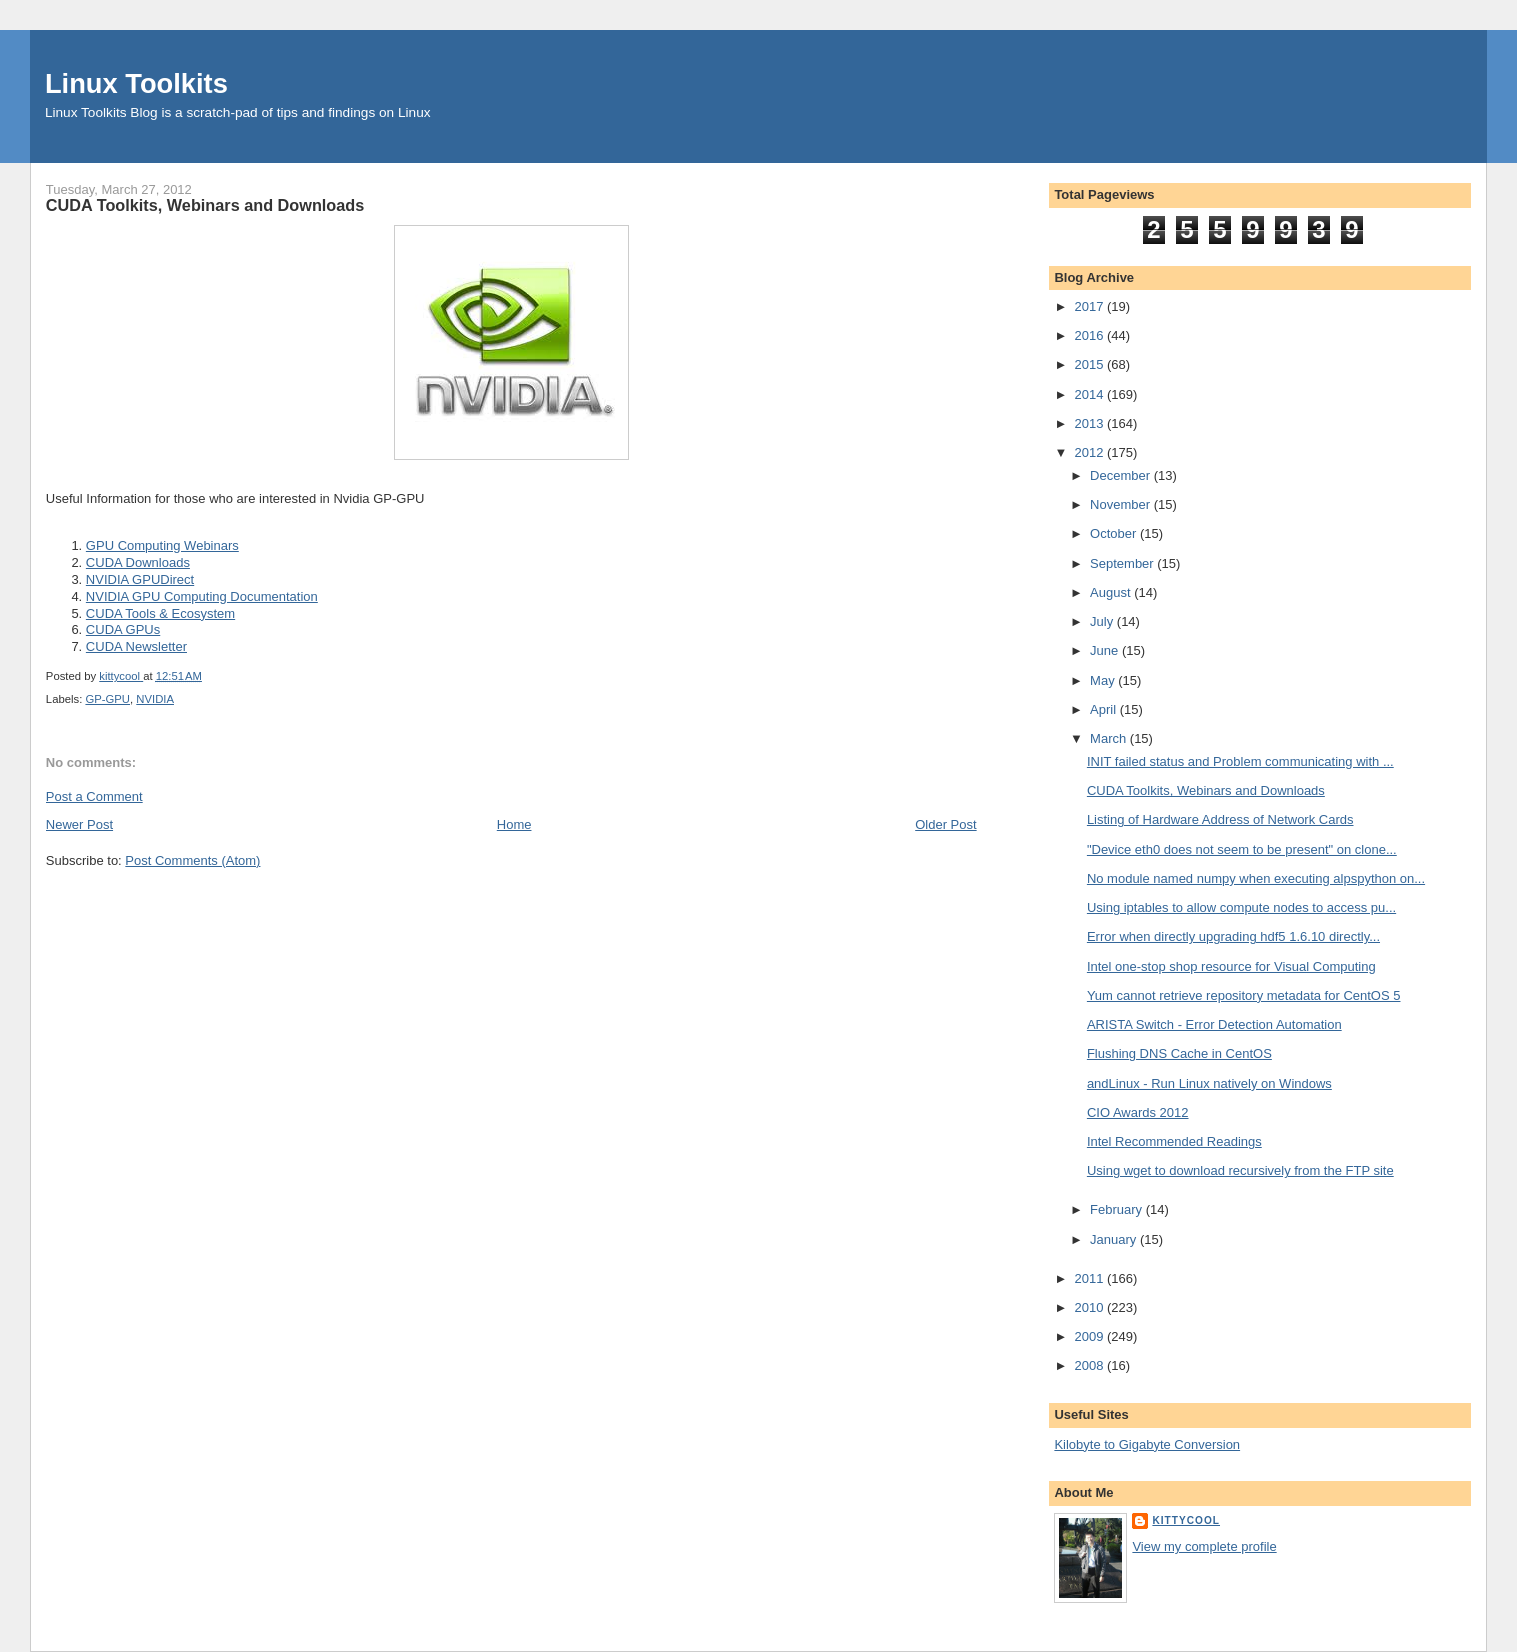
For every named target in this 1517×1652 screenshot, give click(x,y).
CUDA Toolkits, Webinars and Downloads (1206, 790)
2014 (1090, 394)
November (1122, 504)
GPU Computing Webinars (162, 545)
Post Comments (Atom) (192, 860)
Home (514, 824)
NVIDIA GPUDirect (140, 579)
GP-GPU (107, 699)
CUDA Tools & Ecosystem (160, 613)
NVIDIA (155, 699)
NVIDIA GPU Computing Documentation (202, 596)
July (1103, 621)
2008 (1090, 1365)
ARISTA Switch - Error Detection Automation (1214, 1024)
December (1122, 475)
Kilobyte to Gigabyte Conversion (1147, 1444)
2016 (1090, 335)
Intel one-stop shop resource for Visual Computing (1231, 966)
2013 (1090, 423)
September (1123, 563)
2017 (1090, 306)
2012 (1090, 452)
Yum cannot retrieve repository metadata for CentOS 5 (1244, 995)
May (1104, 680)
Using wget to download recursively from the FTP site (1240, 1170)
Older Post (945, 824)
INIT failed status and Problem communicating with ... (1240, 761)
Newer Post (79, 824)
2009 (1090, 1336)
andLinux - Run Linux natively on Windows (1209, 1083)
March (1110, 738)
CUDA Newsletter (136, 646)
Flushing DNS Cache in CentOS (1179, 1053)
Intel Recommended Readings (1174, 1141)
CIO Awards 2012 (1138, 1112)
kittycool (1186, 1520)
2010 (1090, 1307)
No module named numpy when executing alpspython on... (1256, 878)
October (1115, 533)
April (1105, 709)
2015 (1090, 364)
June (1106, 650)
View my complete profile (1204, 1546)
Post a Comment (94, 796)
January (1115, 1239)
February (1118, 1209)
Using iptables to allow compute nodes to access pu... (1241, 907)
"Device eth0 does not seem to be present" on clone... (1242, 849)
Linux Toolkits (136, 83)
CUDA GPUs (123, 629)
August (1112, 592)
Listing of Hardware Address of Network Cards (1220, 819)
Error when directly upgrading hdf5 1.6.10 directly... (1233, 936)
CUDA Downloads (138, 562)
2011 (1090, 1278)
